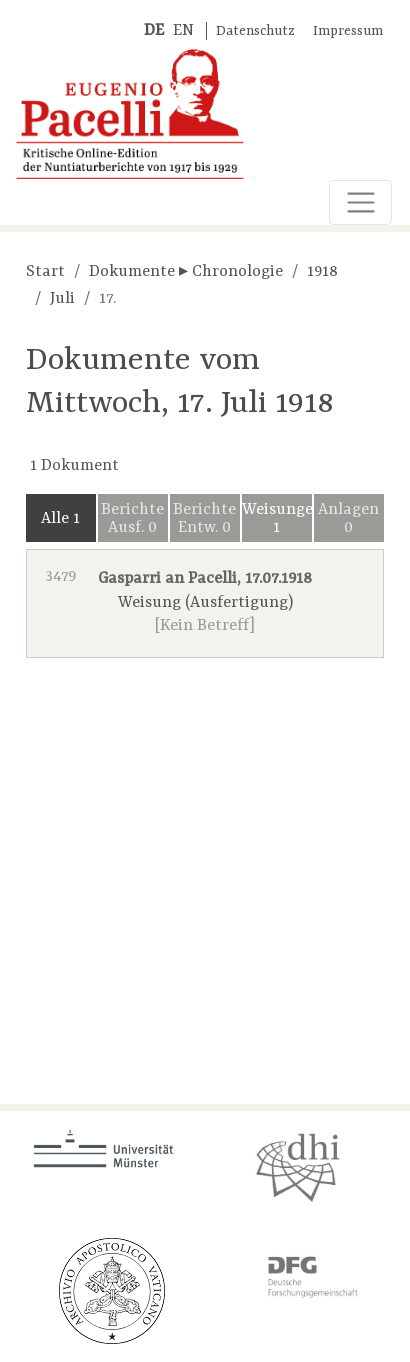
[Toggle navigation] (360, 202)
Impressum (348, 31)
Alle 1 (60, 519)
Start (45, 272)
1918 (322, 272)
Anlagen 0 (348, 519)
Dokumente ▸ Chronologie (186, 272)
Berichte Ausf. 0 (132, 519)
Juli (62, 299)
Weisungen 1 (277, 519)
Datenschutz (255, 31)
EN (183, 31)
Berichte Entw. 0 (204, 519)
